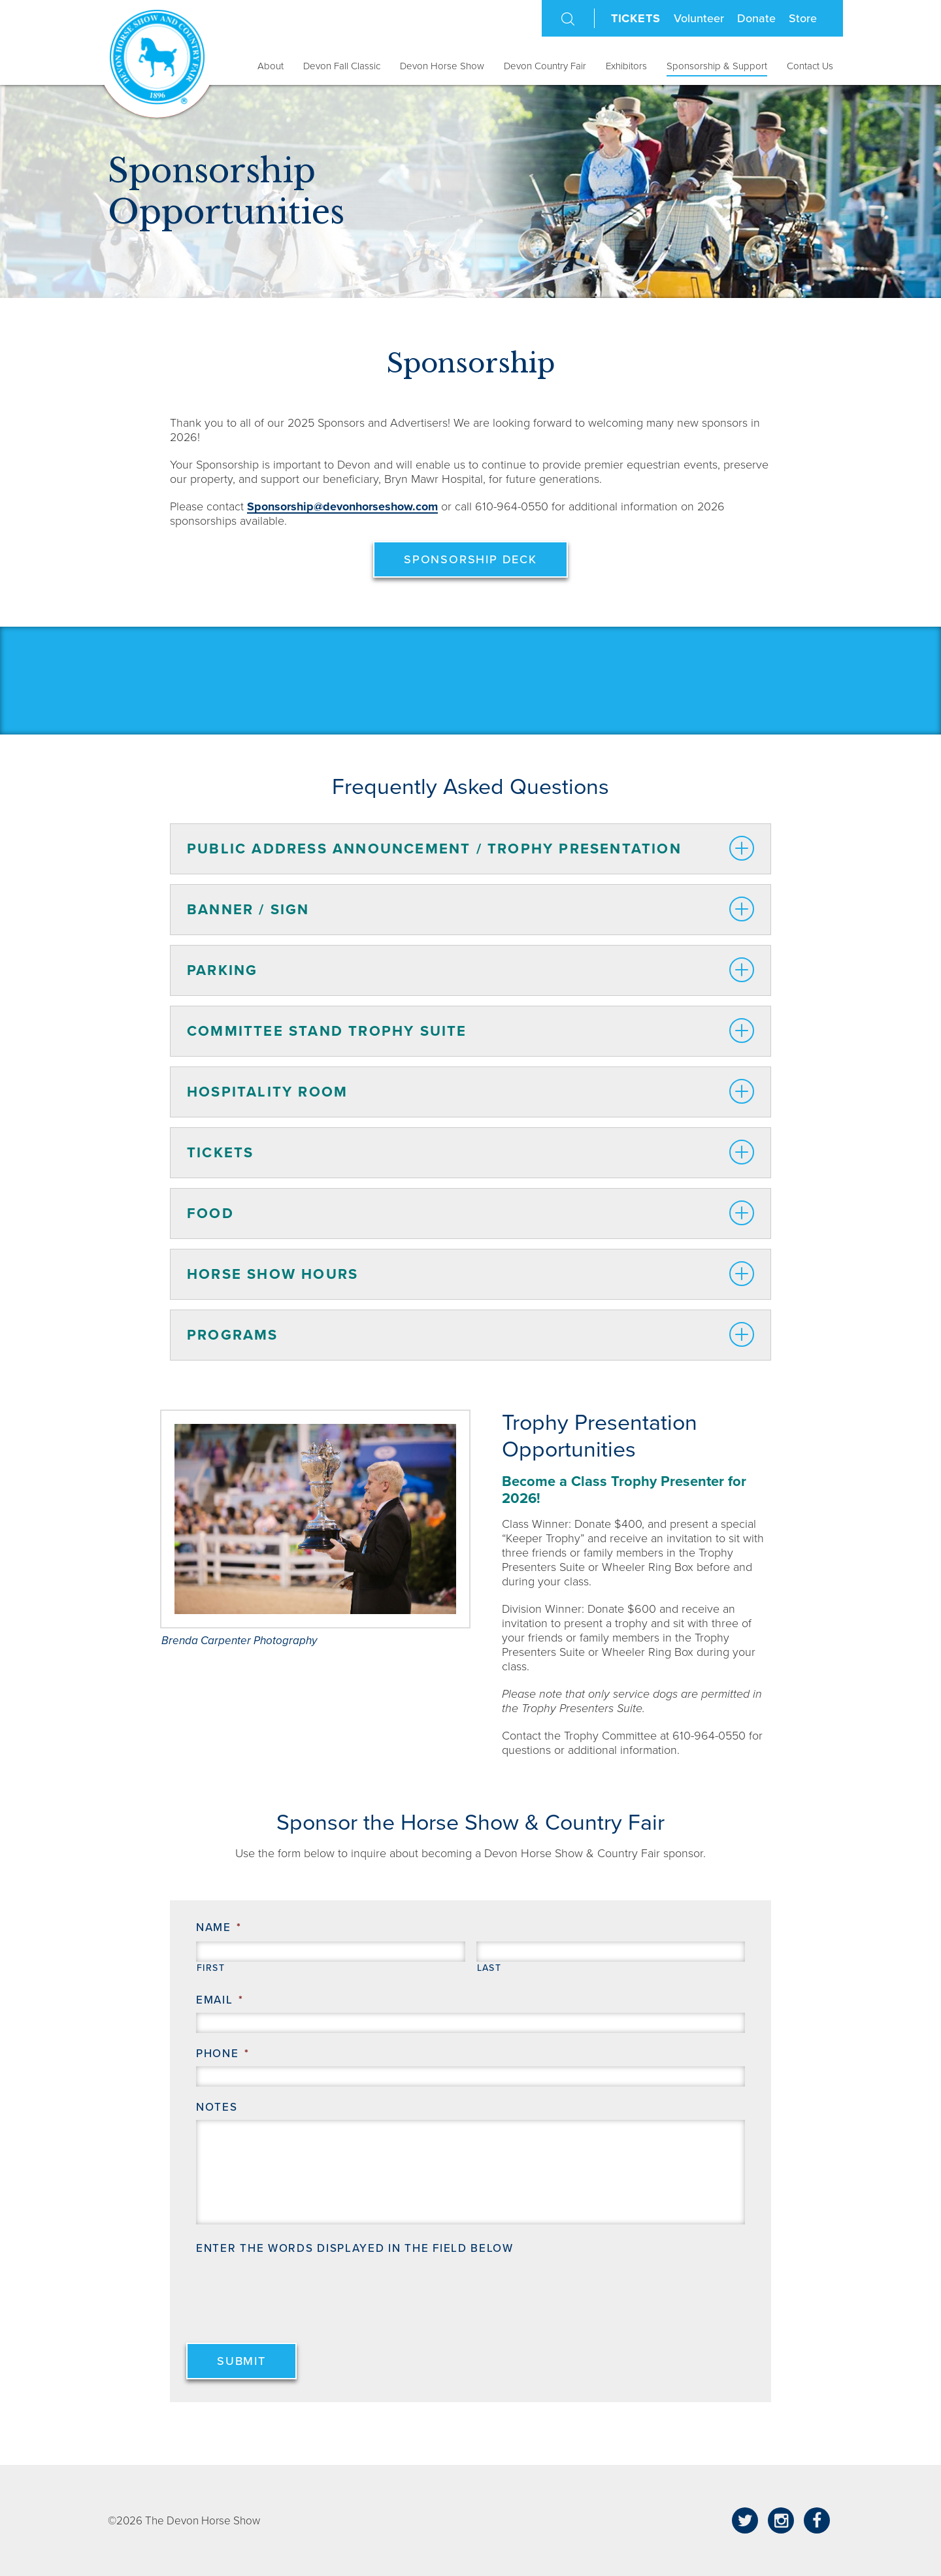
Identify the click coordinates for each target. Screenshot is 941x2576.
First (211, 1967)
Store (803, 18)
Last (489, 1967)
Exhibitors (626, 66)
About (270, 66)
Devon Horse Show (442, 66)
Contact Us (810, 66)
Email (219, 2000)
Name (219, 1927)
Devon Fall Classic (341, 66)
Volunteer (699, 18)
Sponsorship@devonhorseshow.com (342, 506)
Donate (756, 18)
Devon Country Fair (545, 66)
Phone (222, 2053)
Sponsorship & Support (717, 66)
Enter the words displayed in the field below (355, 2248)
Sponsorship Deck (470, 559)
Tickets (636, 18)
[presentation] (295, 2286)
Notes (217, 2107)
